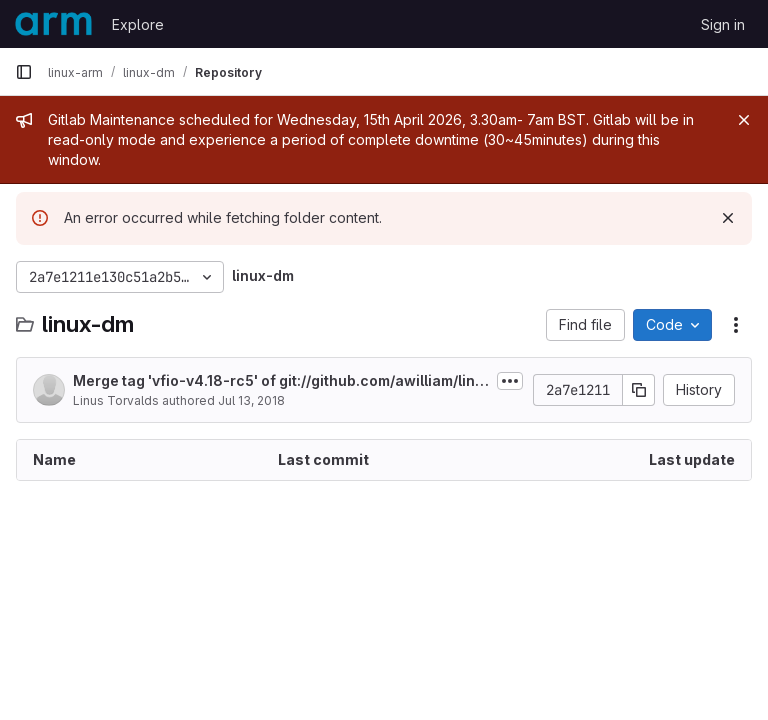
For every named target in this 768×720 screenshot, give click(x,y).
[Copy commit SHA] (639, 390)
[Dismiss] (728, 218)
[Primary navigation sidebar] (24, 72)
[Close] (744, 120)
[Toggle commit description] (510, 381)
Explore (138, 24)
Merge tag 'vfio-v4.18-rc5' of (281, 381)
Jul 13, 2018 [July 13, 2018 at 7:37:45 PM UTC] (251, 400)
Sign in (723, 24)
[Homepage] (53, 24)
